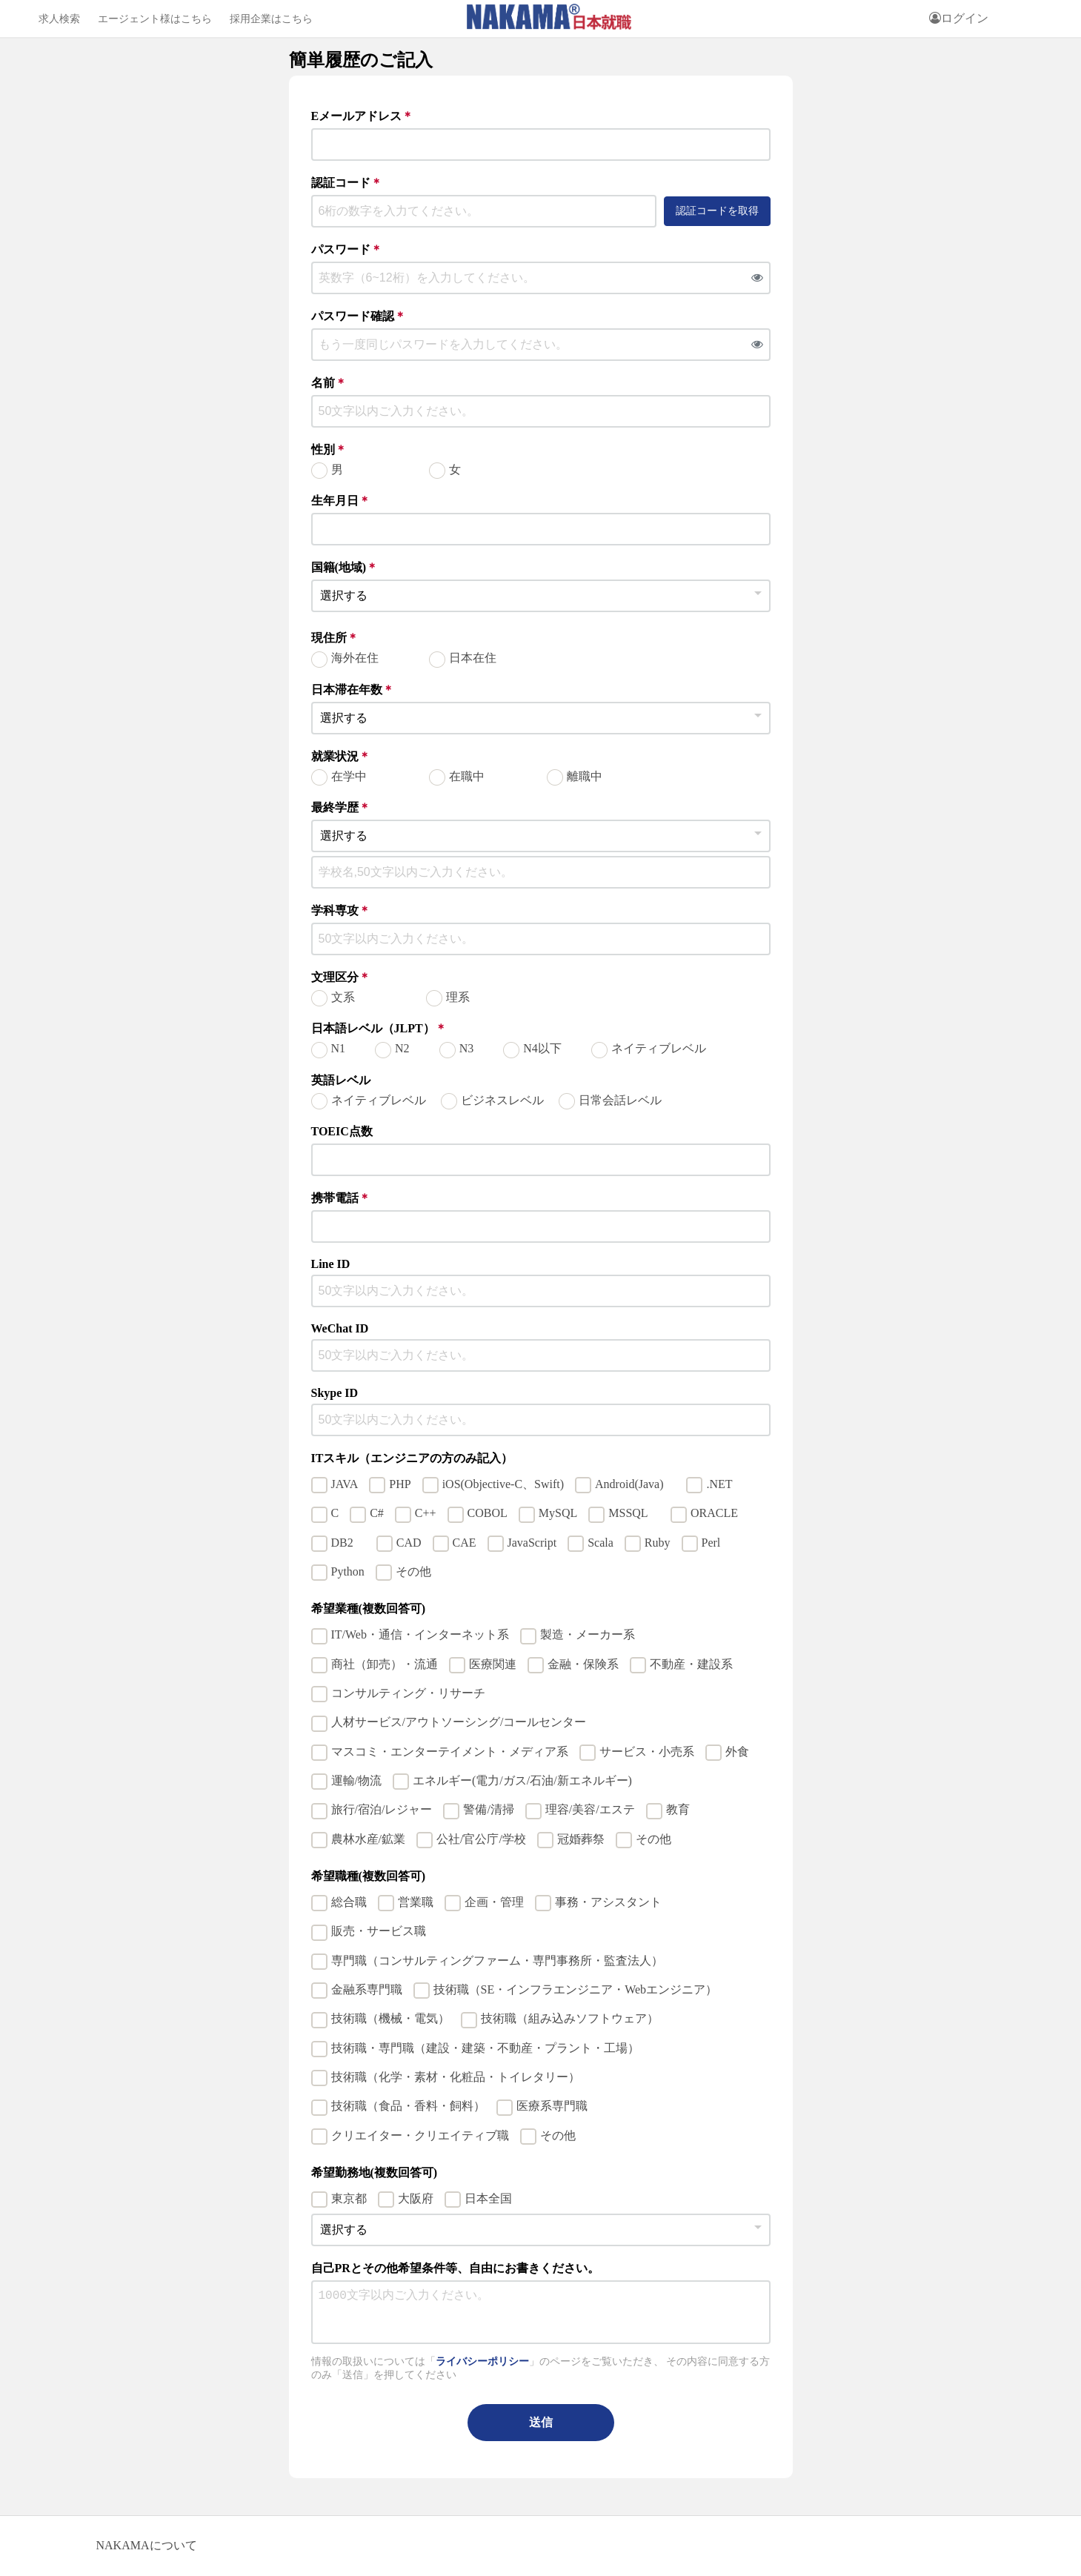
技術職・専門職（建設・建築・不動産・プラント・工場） (485, 2048)
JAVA (345, 1484)
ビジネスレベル (502, 1100)
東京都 (349, 2198)
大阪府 (415, 2198)
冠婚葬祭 (581, 1839)
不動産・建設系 (691, 1664)
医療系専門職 (552, 2105)
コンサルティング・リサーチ (408, 1693)
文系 (343, 997)
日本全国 (488, 2198)
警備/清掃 (488, 1809)
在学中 (349, 776)
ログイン (958, 18)
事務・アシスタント (608, 1902)
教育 (678, 1809)
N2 (402, 1048)
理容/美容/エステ (590, 1809)
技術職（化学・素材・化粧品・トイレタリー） (455, 2077)
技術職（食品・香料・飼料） (408, 2105)
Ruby (658, 1542)
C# (377, 1513)
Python (348, 1571)
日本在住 (472, 657)
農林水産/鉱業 (368, 1839)
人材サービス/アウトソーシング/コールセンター (459, 1722)
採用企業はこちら (271, 18)
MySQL (558, 1513)
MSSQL (633, 1513)
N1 (338, 1048)
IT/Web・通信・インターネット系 (420, 1634)
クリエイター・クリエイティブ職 (420, 2135)
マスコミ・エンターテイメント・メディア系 (449, 1751)
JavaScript (532, 1542)
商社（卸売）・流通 (384, 1664)
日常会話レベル (620, 1100)
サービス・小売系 (646, 1751)
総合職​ (349, 1902)
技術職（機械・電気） (390, 2018)
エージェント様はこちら (155, 18)
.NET (719, 1484)
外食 (737, 1751)
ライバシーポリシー (482, 2361)
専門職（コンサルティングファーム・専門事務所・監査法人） (497, 1960)
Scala (600, 1542)
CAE (464, 1542)
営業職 (415, 1902)
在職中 (467, 776)
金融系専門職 (366, 1989)
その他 (413, 1571)
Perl (711, 1542)
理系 (458, 997)
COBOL (488, 1513)
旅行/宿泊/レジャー (382, 1809)
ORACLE (720, 1513)
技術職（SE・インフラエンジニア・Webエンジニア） (575, 1989)
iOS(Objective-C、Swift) (503, 1484)
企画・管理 (494, 1902)
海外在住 (355, 657)
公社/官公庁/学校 (481, 1839)
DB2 (348, 1542)
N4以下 (542, 1048)
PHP (399, 1484)
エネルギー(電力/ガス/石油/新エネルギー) (522, 1780)
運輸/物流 (356, 1780)
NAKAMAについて (146, 2545)
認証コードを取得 (717, 210)
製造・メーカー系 (587, 1634)
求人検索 (59, 18)
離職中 (584, 776)
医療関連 (492, 1664)
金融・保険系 (583, 1664)
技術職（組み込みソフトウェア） (570, 2018)
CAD (409, 1542)
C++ (425, 1513)
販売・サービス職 (378, 1931)
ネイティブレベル (658, 1048)
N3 (466, 1048)
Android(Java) (635, 1484)
